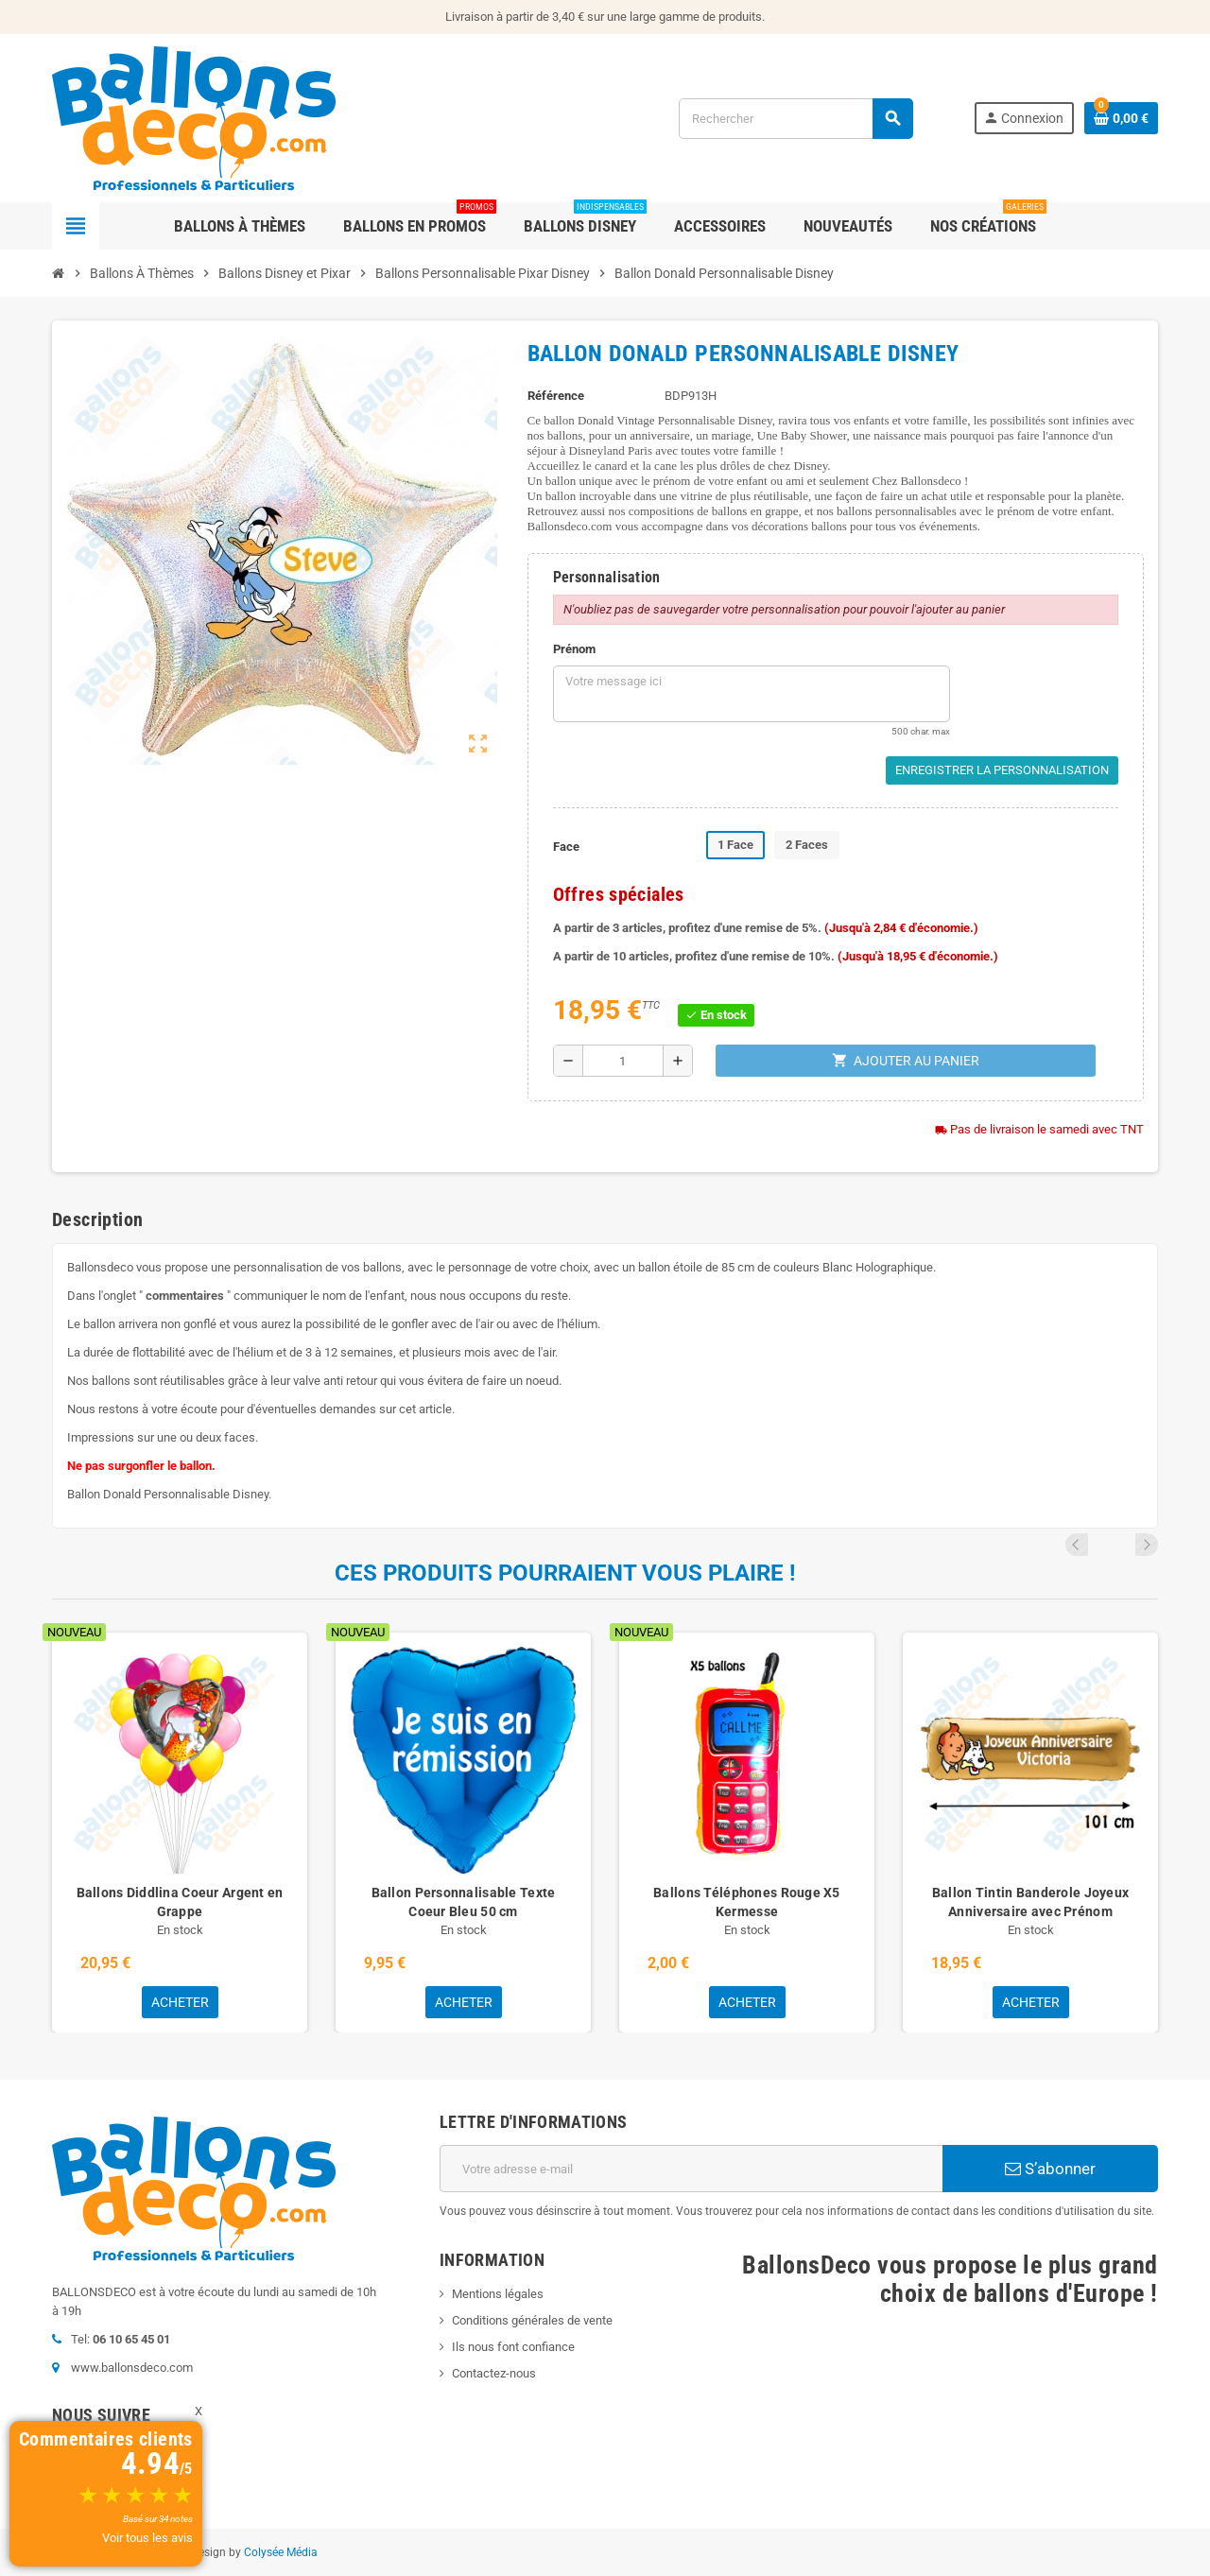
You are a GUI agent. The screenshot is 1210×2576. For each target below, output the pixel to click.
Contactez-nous (494, 2373)
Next (1146, 1544)
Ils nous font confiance (513, 2347)
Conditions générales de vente (532, 2320)
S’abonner (1050, 2168)
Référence (555, 396)
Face (566, 846)
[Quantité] (623, 1061)
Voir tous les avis (147, 2538)
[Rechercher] (795, 118)
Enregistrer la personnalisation (1002, 770)
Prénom (574, 649)
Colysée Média (281, 2552)
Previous (1121, 1544)
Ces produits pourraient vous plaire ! (565, 1573)
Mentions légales (498, 2294)
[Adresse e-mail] (691, 2168)
